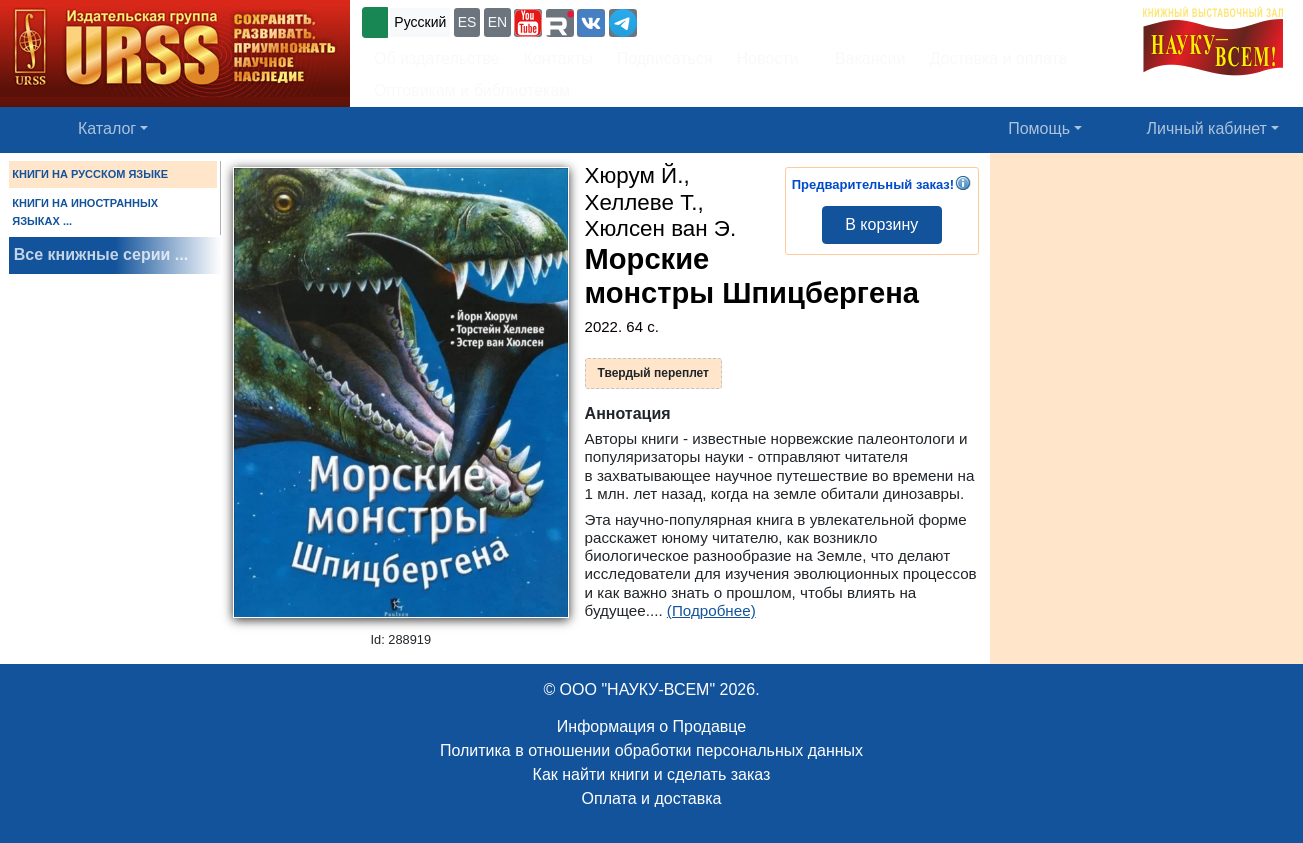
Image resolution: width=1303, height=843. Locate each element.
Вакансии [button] (864, 58)
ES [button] (467, 22)
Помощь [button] (1039, 128)
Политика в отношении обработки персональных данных (651, 750)
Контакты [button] (558, 58)
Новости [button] (768, 58)
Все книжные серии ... (101, 254)
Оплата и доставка (652, 798)
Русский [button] (420, 22)
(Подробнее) (711, 610)
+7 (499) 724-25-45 (714, 20)
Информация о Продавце (651, 726)
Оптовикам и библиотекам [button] (472, 90)
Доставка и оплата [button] (998, 58)
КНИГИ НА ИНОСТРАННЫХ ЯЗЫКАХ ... (85, 212)
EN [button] (497, 22)
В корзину (881, 224)
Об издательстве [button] (437, 58)
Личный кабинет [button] (1207, 128)
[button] (528, 23)
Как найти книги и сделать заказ (652, 774)
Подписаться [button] (665, 58)
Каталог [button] (107, 128)
